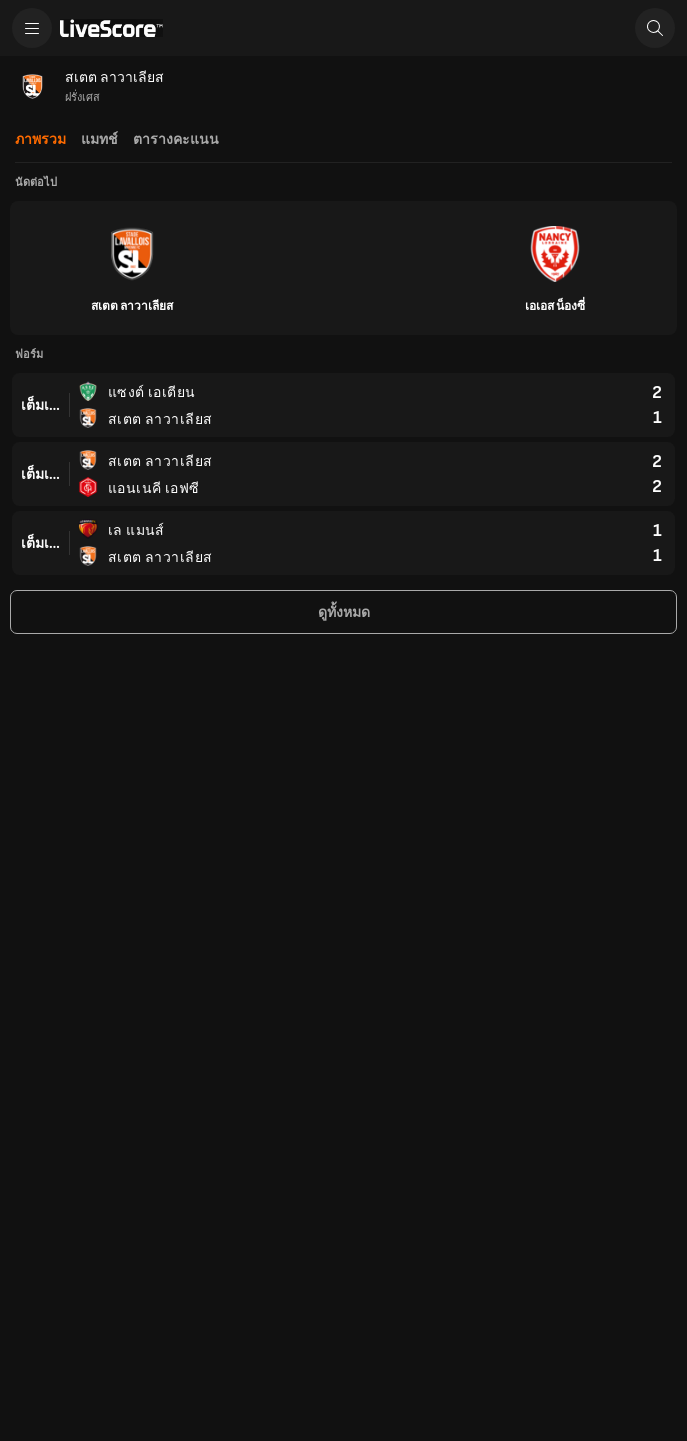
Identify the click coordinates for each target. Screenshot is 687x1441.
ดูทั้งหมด (344, 612)
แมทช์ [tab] (99, 139)
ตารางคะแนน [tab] (176, 139)
